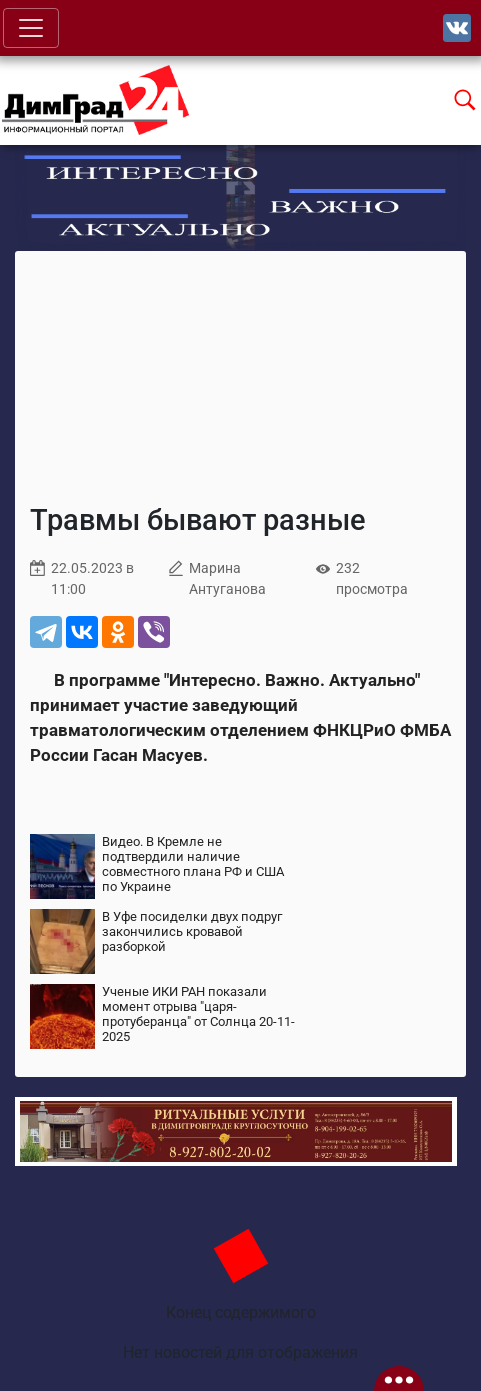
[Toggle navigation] (31, 28)
